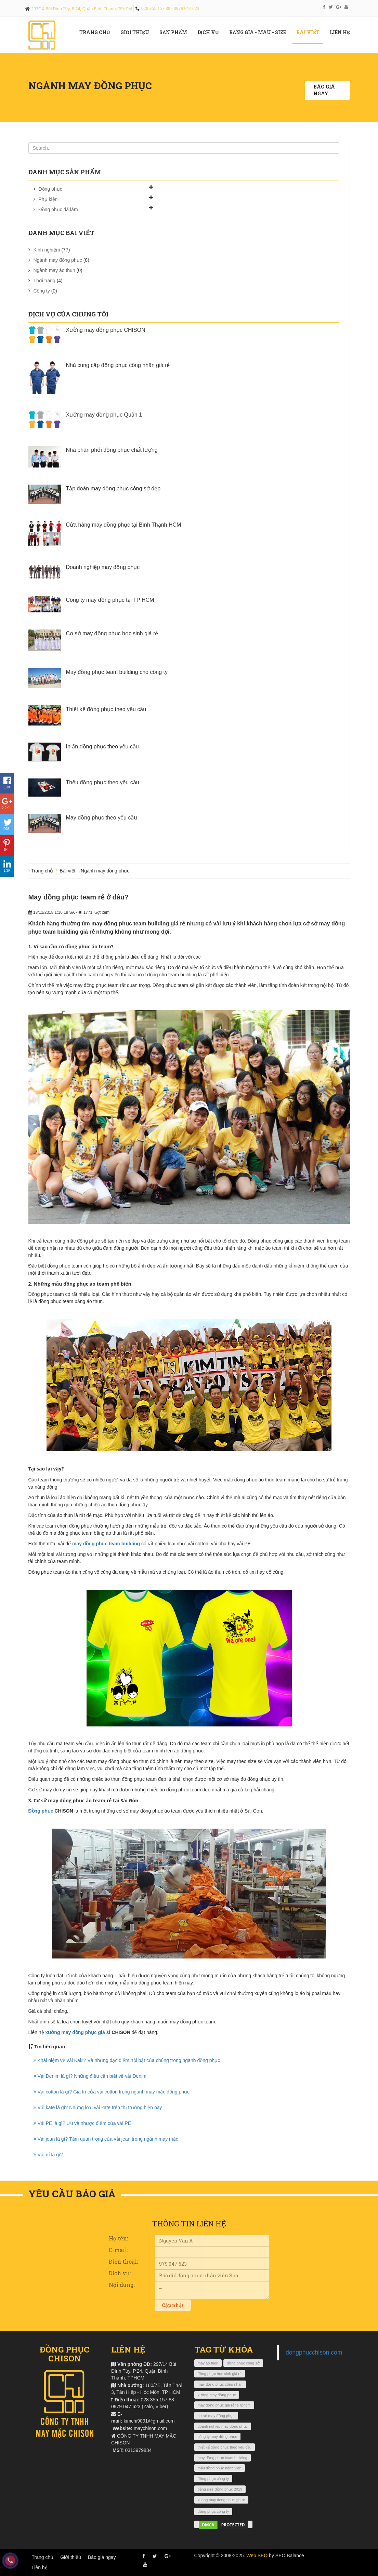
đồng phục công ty (213, 2479)
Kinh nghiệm (47, 250)
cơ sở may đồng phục (216, 2416)
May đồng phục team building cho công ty (117, 672)
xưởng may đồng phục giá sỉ (77, 2032)
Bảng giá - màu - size (260, 32)
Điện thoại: (123, 2261)
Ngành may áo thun (54, 270)
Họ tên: (118, 2238)
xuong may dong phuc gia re (221, 2500)
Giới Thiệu (137, 32)
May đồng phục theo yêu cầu (101, 818)
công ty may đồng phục (217, 2437)
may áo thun (208, 2363)
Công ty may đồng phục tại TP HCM (110, 600)
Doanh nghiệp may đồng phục (103, 567)
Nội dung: (122, 2284)
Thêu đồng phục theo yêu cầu (102, 782)
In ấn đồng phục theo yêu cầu (102, 746)
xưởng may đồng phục (217, 2395)
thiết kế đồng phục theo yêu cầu (224, 2447)
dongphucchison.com (314, 2352)
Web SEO (257, 2555)
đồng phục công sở (243, 2363)
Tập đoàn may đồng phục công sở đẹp (113, 488)
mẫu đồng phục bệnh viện (220, 2468)
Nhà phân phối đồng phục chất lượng (112, 450)
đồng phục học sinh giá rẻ (220, 2374)
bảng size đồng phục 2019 (220, 2489)
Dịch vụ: (120, 2273)
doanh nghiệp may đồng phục (223, 2426)
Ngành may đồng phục (58, 260)
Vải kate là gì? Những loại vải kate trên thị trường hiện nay (98, 2107)
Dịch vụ (210, 32)
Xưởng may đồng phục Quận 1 (104, 415)
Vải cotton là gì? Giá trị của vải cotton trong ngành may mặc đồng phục (112, 2091)
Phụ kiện (48, 199)
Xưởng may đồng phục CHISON (105, 330)
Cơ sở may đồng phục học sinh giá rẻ (112, 633)
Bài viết (310, 32)
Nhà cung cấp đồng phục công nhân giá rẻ (118, 365)
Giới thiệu (70, 2557)
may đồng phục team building (106, 1543)
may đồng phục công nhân (220, 2384)
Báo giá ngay (324, 90)
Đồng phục (50, 189)
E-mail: (118, 2249)
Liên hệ (342, 32)
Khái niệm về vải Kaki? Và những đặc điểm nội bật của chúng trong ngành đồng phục (127, 2060)
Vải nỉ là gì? (48, 2154)
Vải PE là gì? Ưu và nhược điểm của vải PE (82, 2123)
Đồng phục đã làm (58, 209)
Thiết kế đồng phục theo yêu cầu (106, 709)
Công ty (42, 291)
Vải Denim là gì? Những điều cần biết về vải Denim (90, 2076)
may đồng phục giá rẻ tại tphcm (224, 2405)
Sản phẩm (175, 32)
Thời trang (44, 280)
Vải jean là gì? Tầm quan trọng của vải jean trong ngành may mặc (106, 2139)
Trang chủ (97, 32)
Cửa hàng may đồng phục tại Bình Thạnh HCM (123, 525)
